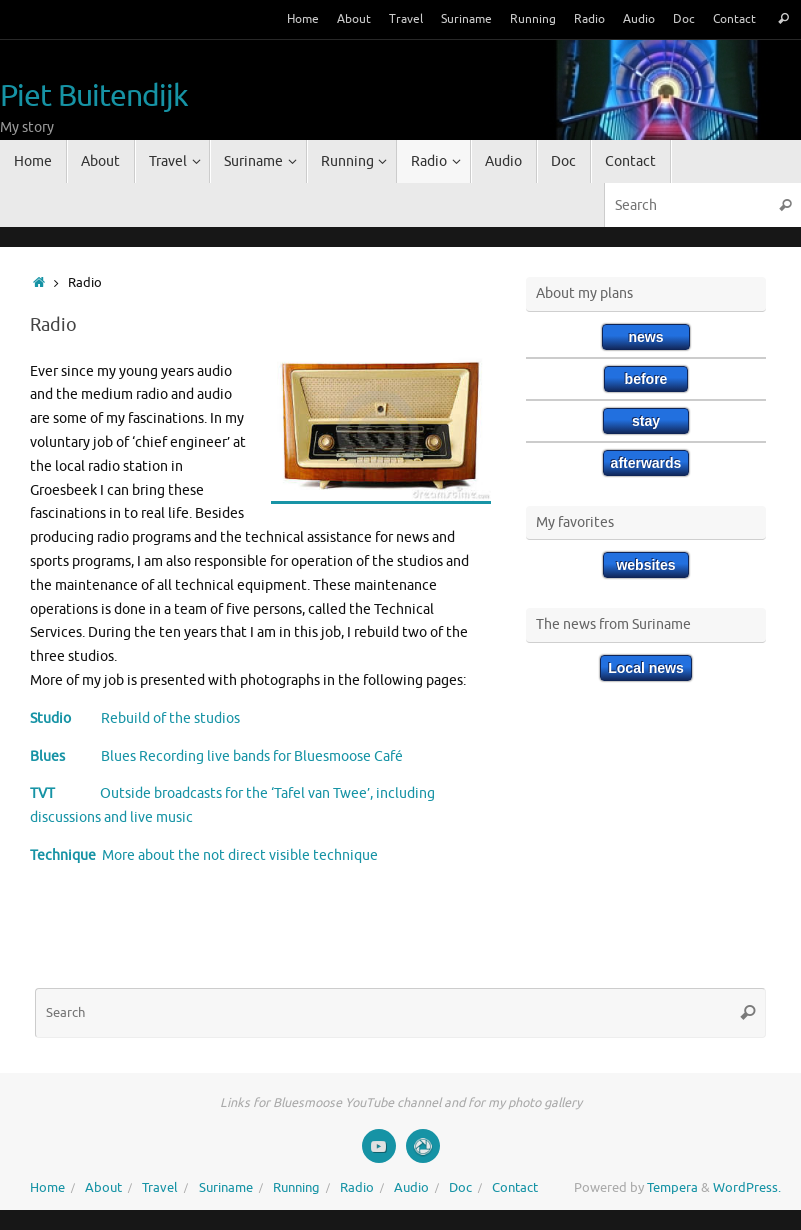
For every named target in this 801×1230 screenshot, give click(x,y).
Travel (406, 19)
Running (533, 19)
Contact (734, 19)
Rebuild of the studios (155, 718)
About (354, 19)
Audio (639, 19)
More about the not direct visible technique (237, 855)
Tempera (672, 1188)
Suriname (466, 19)
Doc (684, 19)
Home (303, 19)
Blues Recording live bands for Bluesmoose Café (234, 756)
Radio (589, 19)
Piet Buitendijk (94, 96)
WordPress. (747, 1188)
